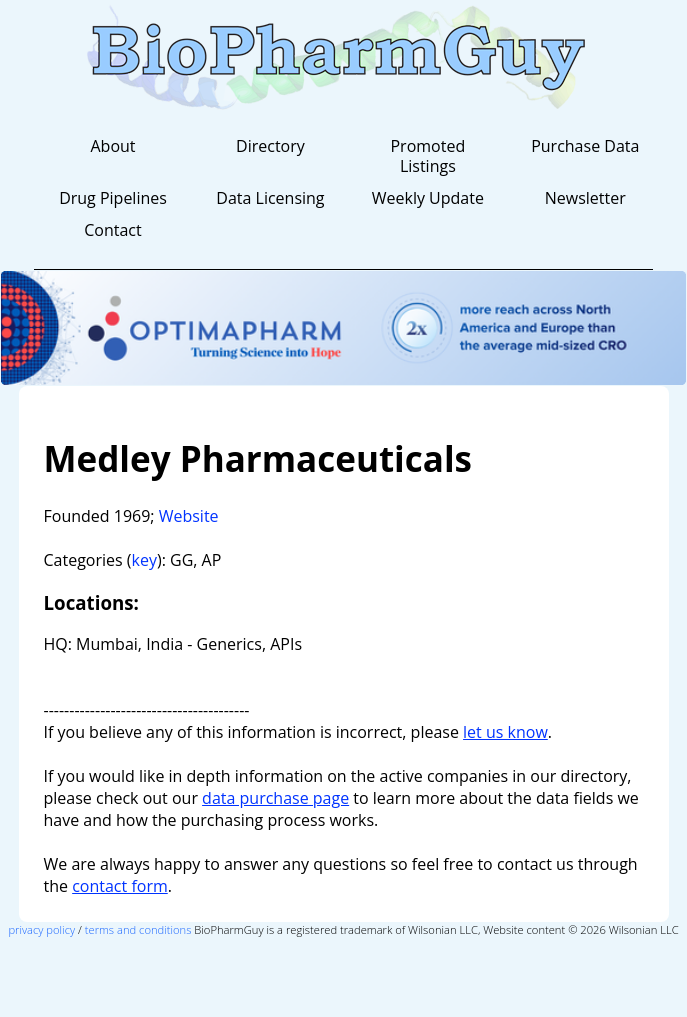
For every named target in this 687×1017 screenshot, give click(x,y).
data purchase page (275, 798)
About (112, 146)
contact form (120, 886)
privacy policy (41, 929)
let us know (505, 732)
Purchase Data (585, 146)
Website (189, 516)
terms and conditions (138, 929)
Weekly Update (428, 198)
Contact (112, 230)
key (144, 560)
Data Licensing (270, 198)
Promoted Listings (427, 156)
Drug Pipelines (113, 198)
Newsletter (585, 198)
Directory (270, 146)
